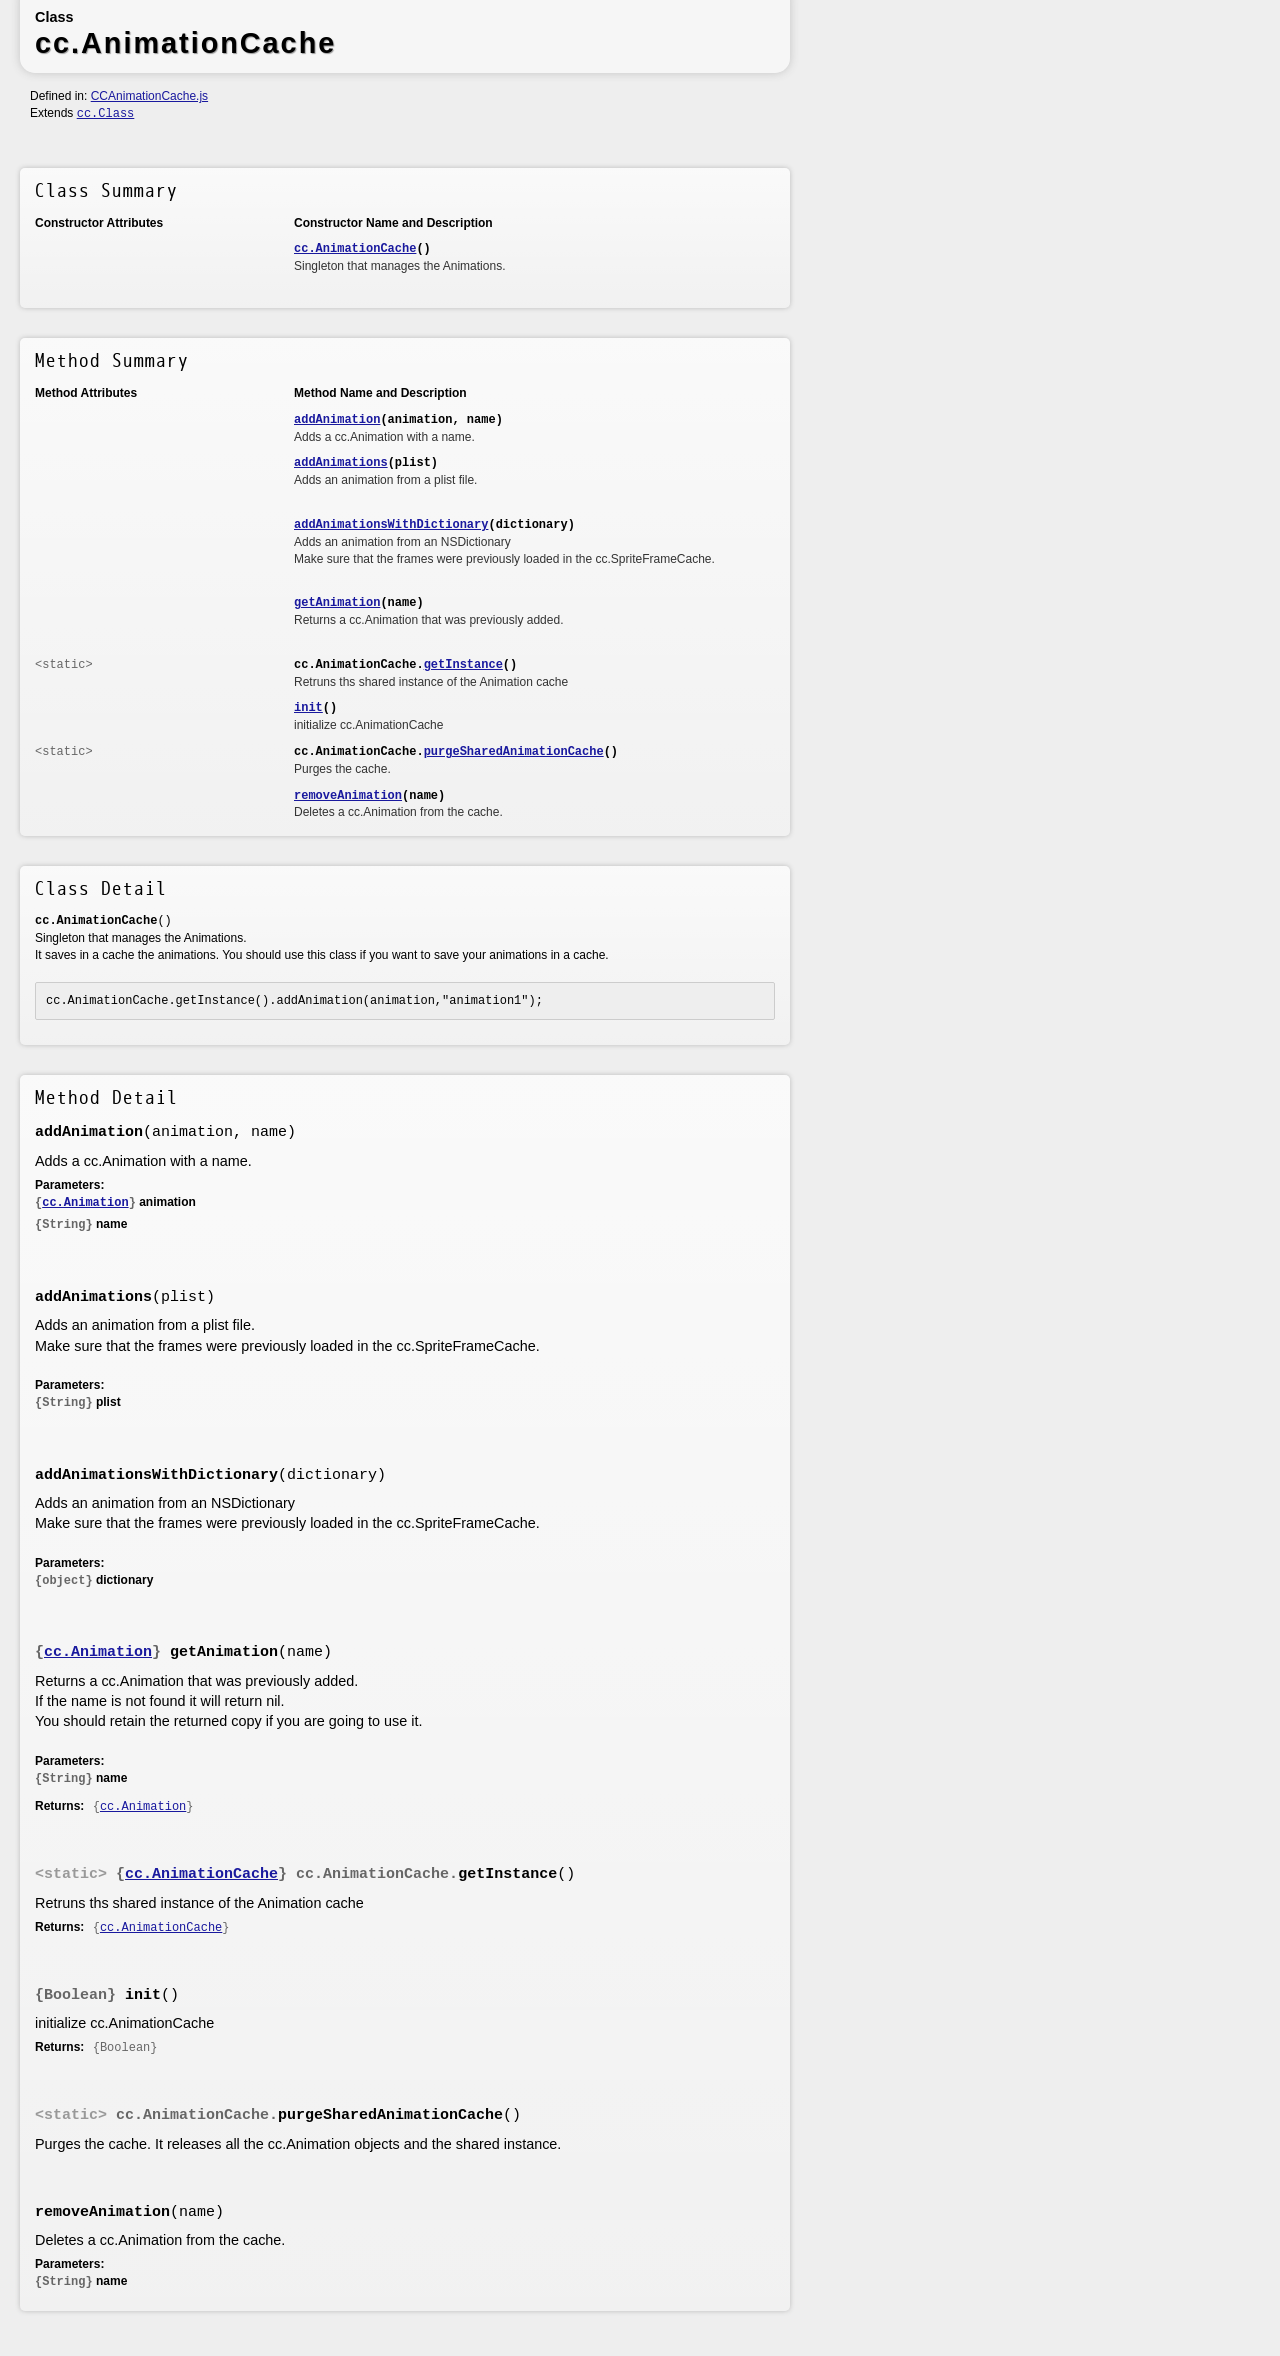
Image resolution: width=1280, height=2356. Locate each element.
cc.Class (106, 114)
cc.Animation (85, 1203)
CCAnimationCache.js (149, 96)
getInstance (463, 665)
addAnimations (341, 463)
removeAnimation (348, 796)
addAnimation (337, 420)
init (308, 708)
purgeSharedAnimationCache (514, 752)
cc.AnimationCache (355, 249)
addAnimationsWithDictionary (391, 525)
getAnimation (337, 603)
